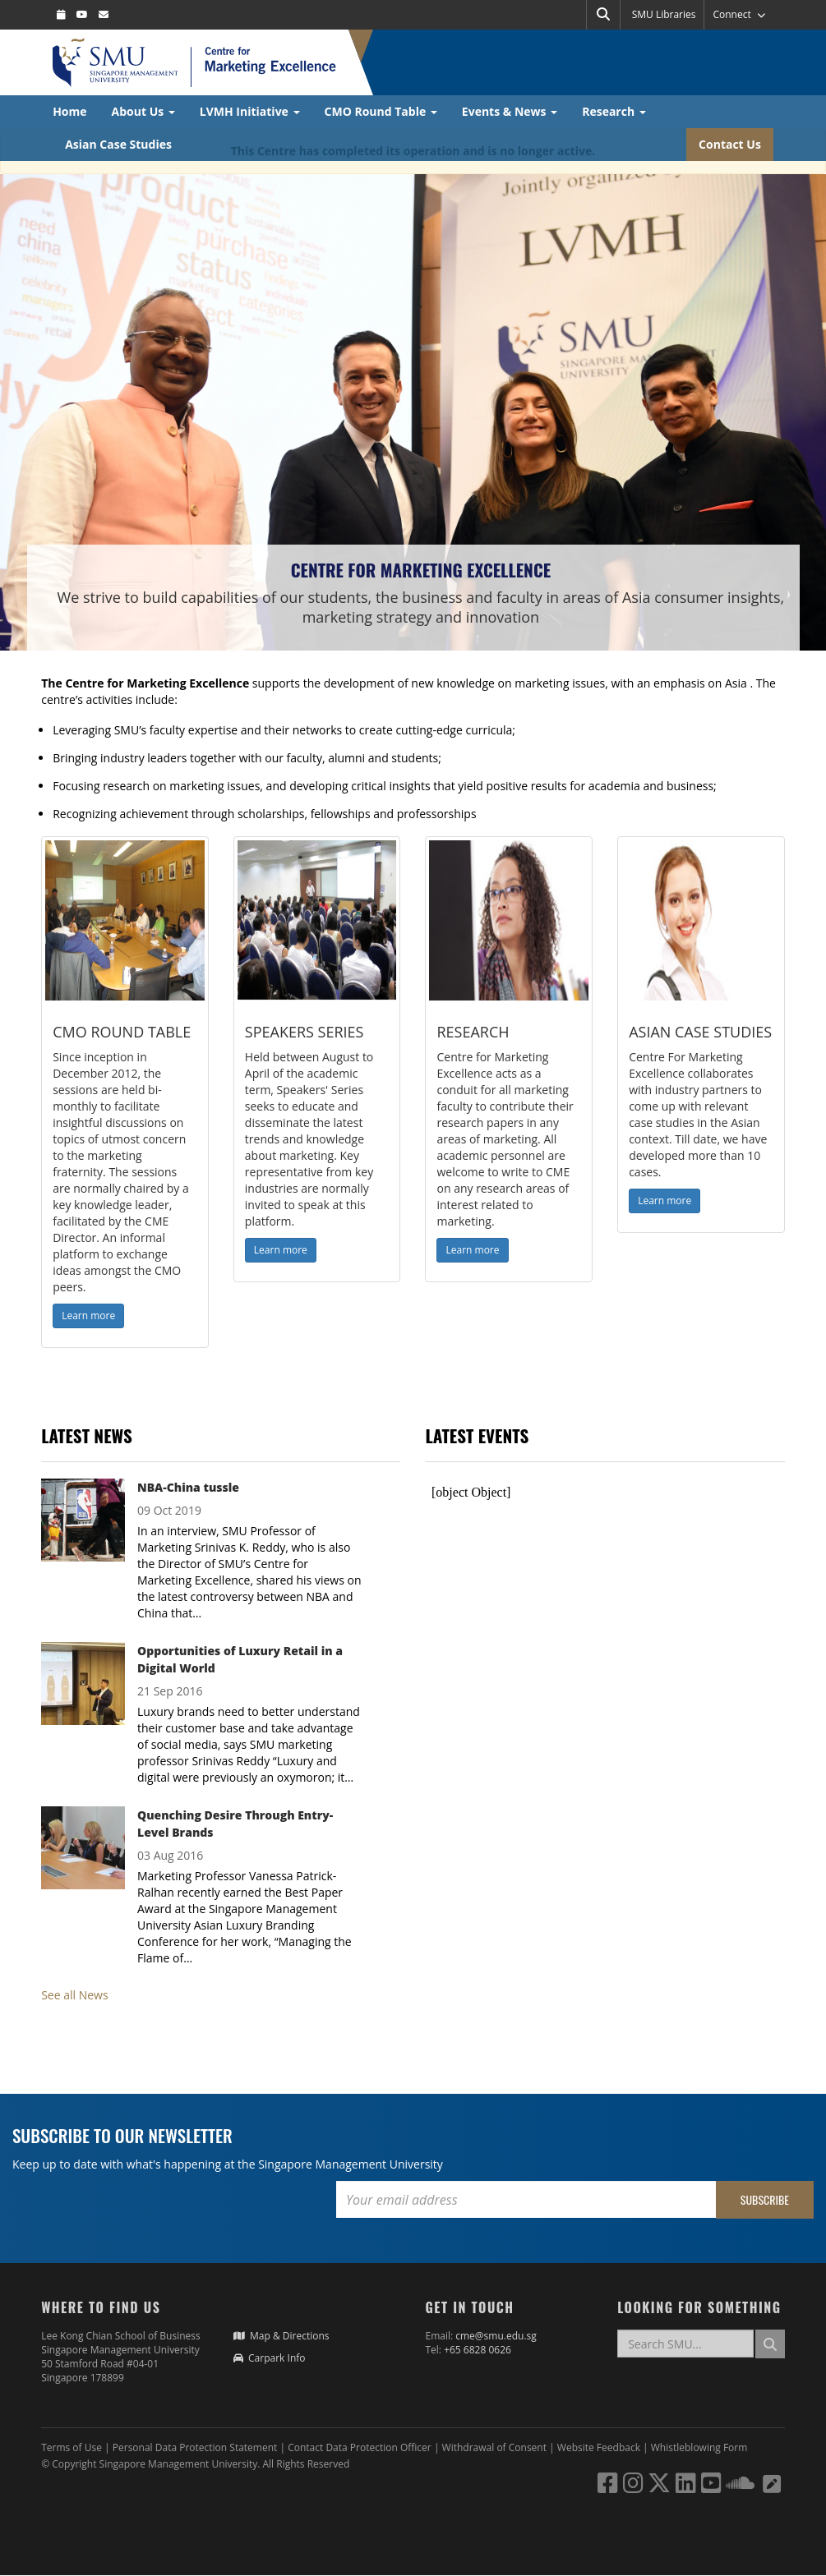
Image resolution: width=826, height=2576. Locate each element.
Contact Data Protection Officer (361, 2447)
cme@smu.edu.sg (496, 2336)
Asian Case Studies (118, 144)
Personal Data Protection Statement (196, 2447)
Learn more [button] (88, 1315)
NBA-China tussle (188, 1487)
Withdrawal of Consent (496, 2447)
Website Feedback (598, 2447)
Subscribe (765, 2199)
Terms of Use (71, 2447)
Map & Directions (281, 2336)
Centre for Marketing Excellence (421, 569)
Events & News (509, 111)
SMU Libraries (664, 14)
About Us (143, 111)
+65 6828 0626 (477, 2350)
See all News (74, 1995)
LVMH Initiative (250, 111)
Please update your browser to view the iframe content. (604, 1493)
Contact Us (730, 144)
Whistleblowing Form (699, 2447)
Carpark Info (269, 2358)
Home (69, 111)
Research (614, 111)
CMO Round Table (381, 111)
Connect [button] (738, 14)
